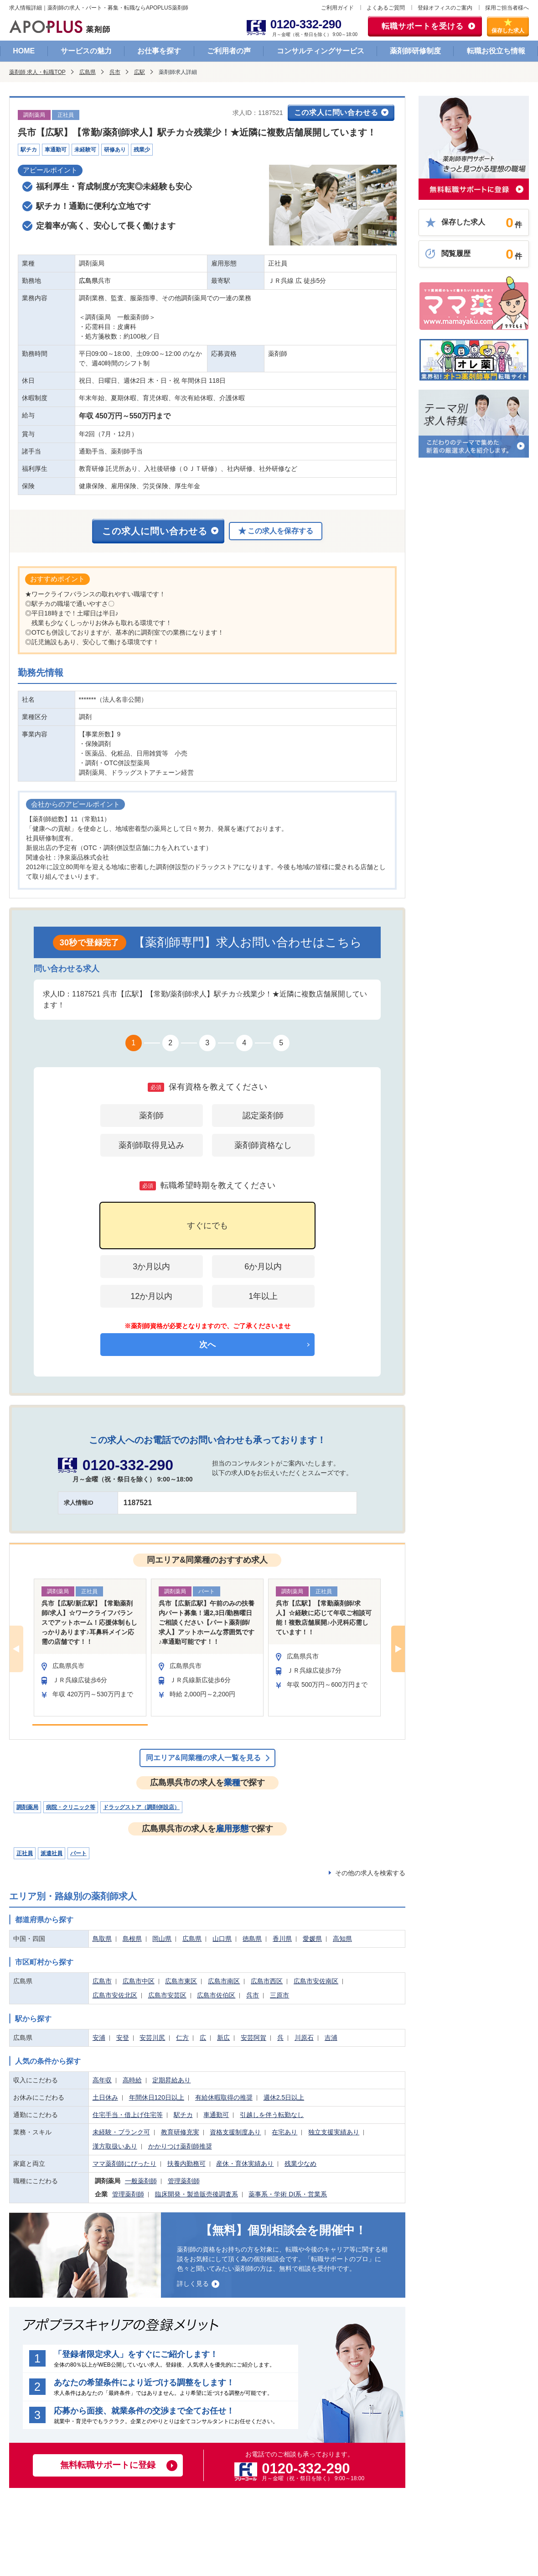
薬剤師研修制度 (415, 51)
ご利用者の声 (229, 51)
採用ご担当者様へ (507, 8)
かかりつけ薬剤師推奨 (180, 2146)
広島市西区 (267, 1981)
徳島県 (252, 1938)
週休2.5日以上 (284, 2097)
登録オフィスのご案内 (445, 8)
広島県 (87, 72)
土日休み (105, 2097)
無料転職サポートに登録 (107, 2465)
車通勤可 (216, 2114)
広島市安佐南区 (316, 1981)
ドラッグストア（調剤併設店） (141, 1807)
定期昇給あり (171, 2080)
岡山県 (161, 1938)
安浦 (99, 2037)
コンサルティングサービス (320, 51)
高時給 (132, 2080)
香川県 (282, 1938)
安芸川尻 (152, 2037)
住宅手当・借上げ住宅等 (128, 2114)
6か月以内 (263, 1266)
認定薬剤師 (263, 1115)
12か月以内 (151, 1296)
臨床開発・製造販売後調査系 (196, 2194)
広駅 (139, 72)
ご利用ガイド (337, 8)
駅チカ (183, 2114)
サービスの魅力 (86, 51)
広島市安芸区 (167, 1995)
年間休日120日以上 (156, 2097)
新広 (223, 2037)
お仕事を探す (159, 51)
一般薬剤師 (141, 2181)
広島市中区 (139, 1981)
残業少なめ (300, 2163)
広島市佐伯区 (216, 1995)
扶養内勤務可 (186, 2163)
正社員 (24, 1853)
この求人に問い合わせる (336, 112)
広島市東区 (181, 1981)
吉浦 (331, 2037)
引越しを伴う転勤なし (272, 2114)
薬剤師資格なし (263, 1145)
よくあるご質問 (386, 8)
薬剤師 (151, 1115)
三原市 (279, 1995)
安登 (122, 2037)
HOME (24, 51)
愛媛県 (312, 1938)
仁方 (182, 2037)
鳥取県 (102, 1938)
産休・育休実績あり (245, 2163)
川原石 (304, 2037)
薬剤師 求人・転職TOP (37, 72)
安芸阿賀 (253, 2037)
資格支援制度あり (235, 2132)
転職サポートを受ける (423, 26)
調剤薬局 (27, 1807)
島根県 (132, 1938)
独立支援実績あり (333, 2132)
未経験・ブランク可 (121, 2132)
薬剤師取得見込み (151, 1145)
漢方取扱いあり (115, 2146)
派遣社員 (51, 1853)
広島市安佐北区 (115, 1995)
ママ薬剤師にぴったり (124, 2163)
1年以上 (263, 1296)
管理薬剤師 (184, 2181)
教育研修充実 (180, 2132)
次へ (207, 1344)
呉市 (114, 72)
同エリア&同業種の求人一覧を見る (203, 1758)
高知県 (342, 1938)
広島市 (102, 1981)
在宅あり (284, 2132)
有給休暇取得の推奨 (224, 2097)
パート (78, 1853)
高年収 (102, 2080)
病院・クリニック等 (70, 1807)
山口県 (222, 1938)
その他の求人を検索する (370, 1873)
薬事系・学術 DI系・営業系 (287, 2194)
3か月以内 (151, 1266)
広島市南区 (224, 1981)
